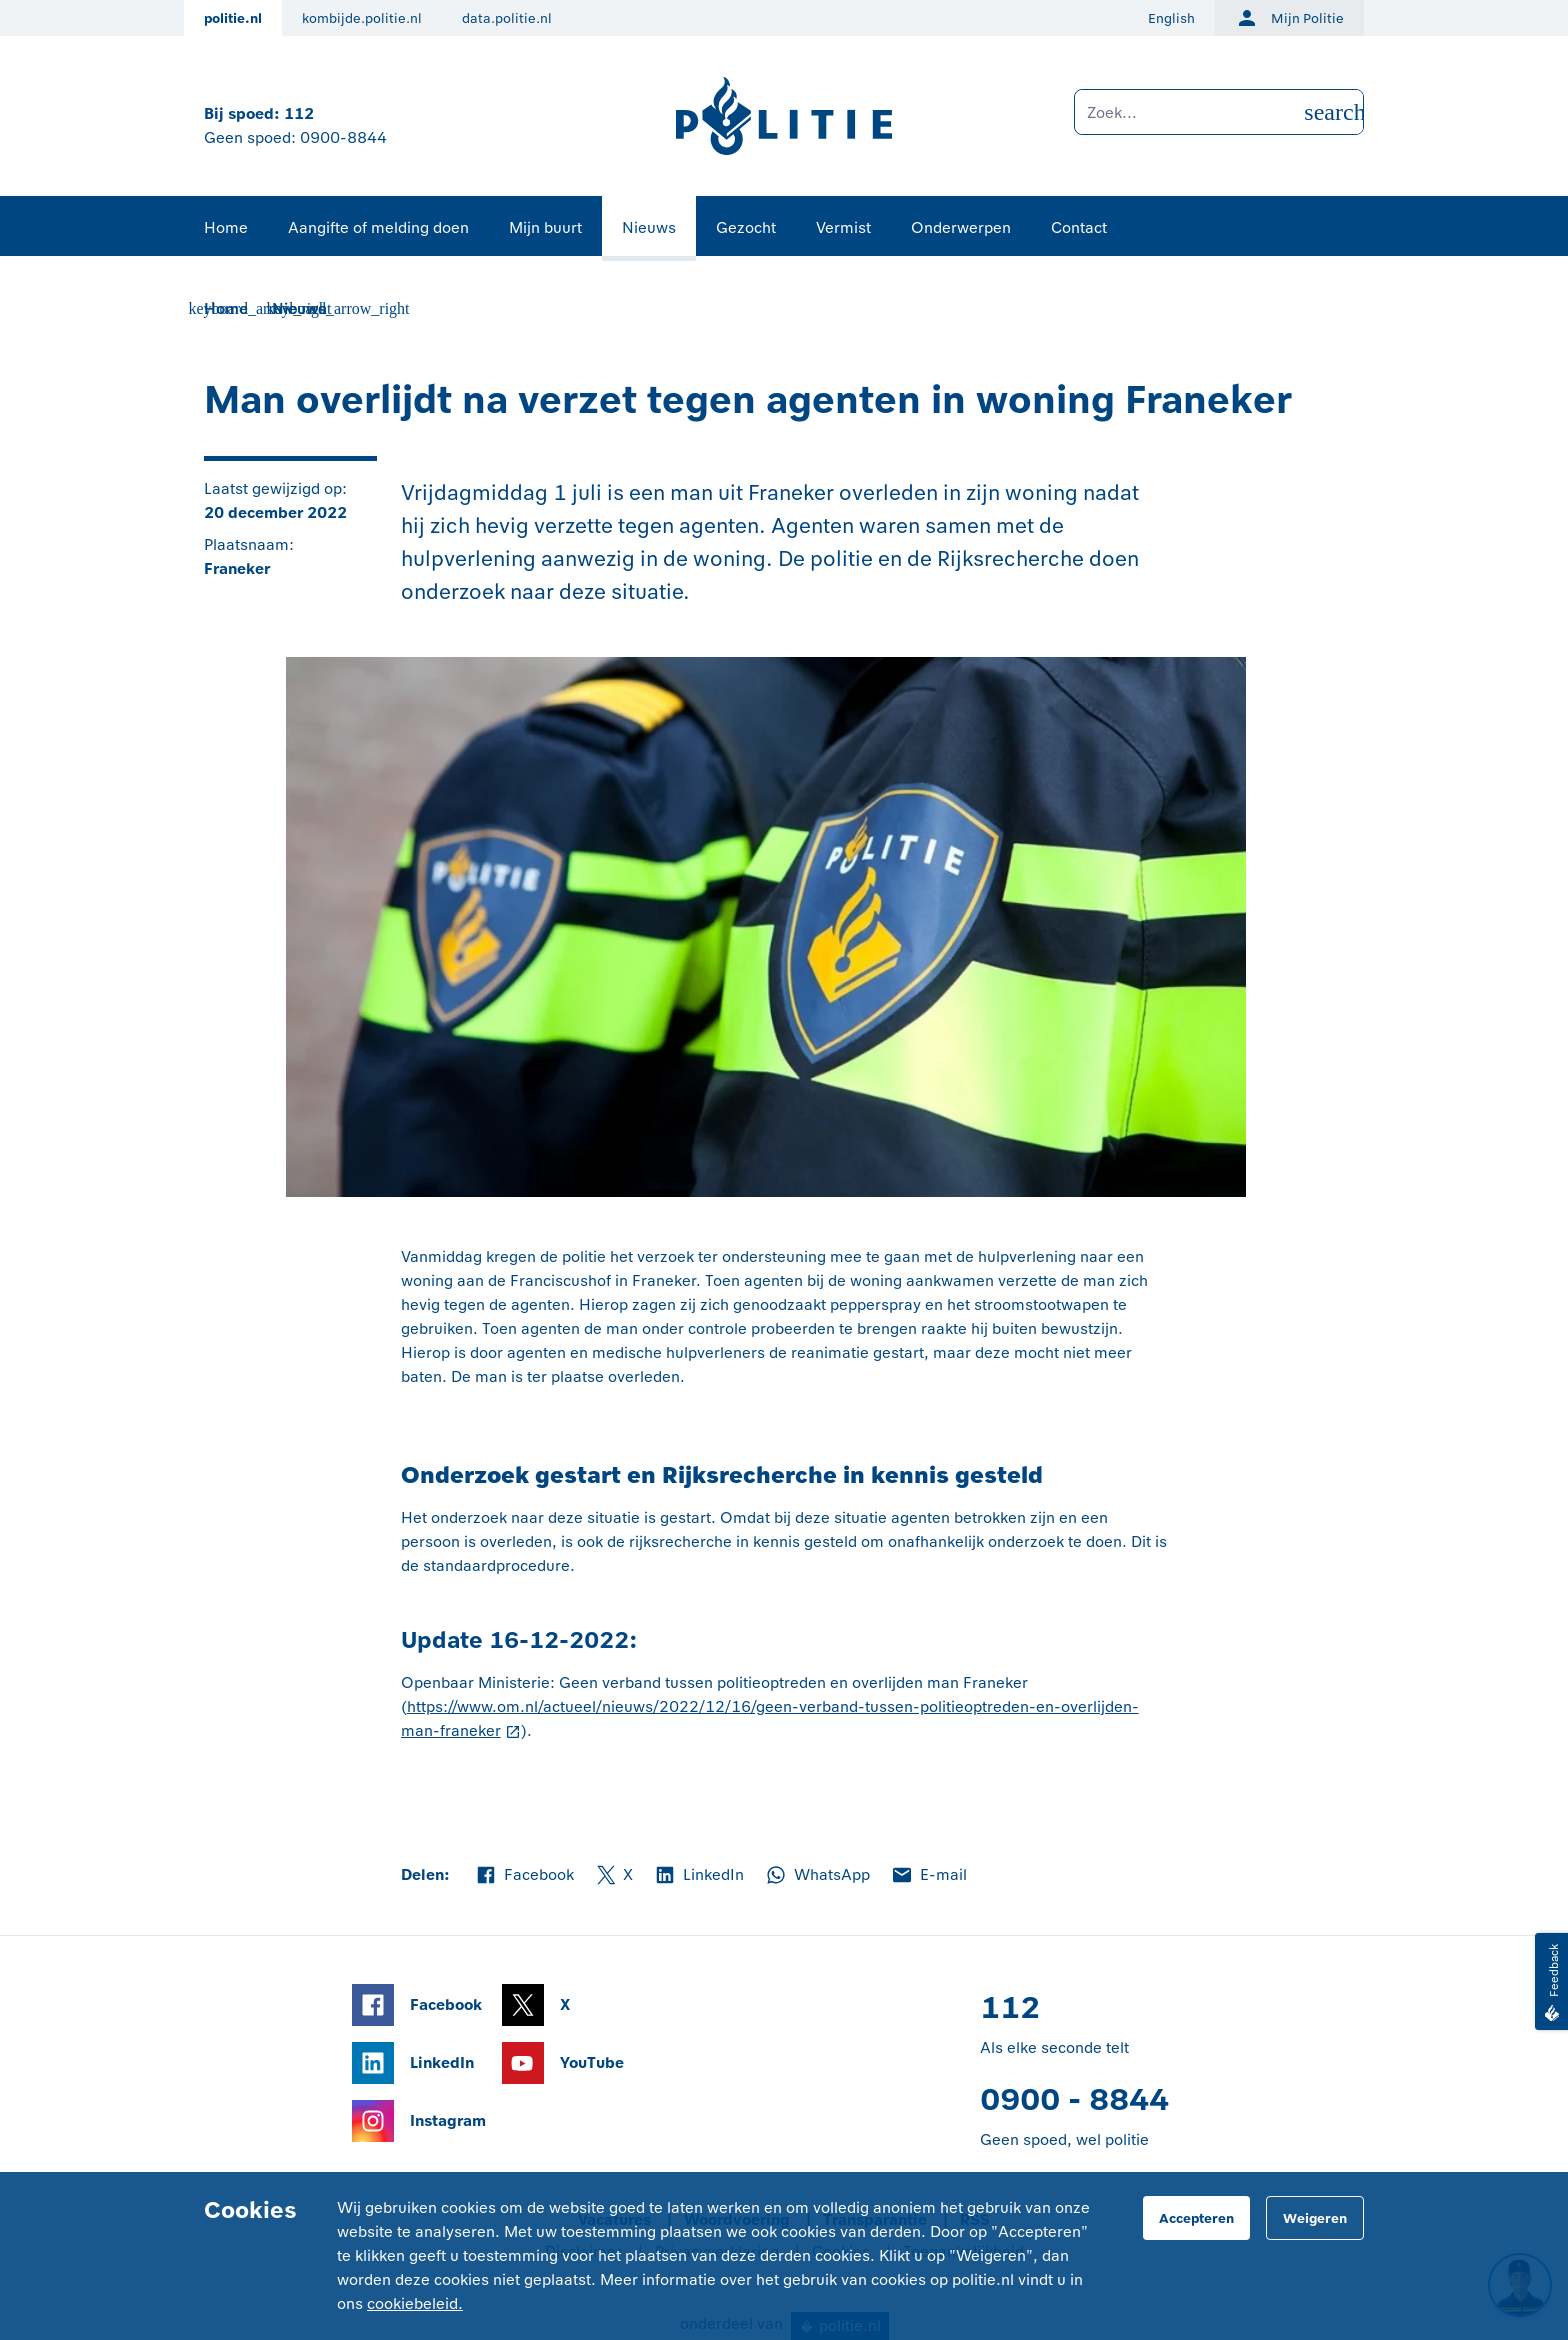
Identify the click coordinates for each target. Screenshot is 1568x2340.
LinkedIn (698, 1875)
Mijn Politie (1289, 18)
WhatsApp (817, 1875)
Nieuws (649, 227)
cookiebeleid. (415, 2303)
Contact (1079, 227)
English (1171, 18)
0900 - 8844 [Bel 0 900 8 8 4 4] (1074, 2099)
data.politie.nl (507, 18)
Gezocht (746, 227)
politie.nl (233, 18)
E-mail (928, 1875)
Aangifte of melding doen (378, 227)
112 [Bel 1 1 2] (299, 113)
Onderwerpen (961, 227)
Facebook (524, 1875)
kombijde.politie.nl (362, 18)
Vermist (843, 227)
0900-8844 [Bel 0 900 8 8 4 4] (343, 137)
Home (226, 227)
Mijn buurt (545, 227)
